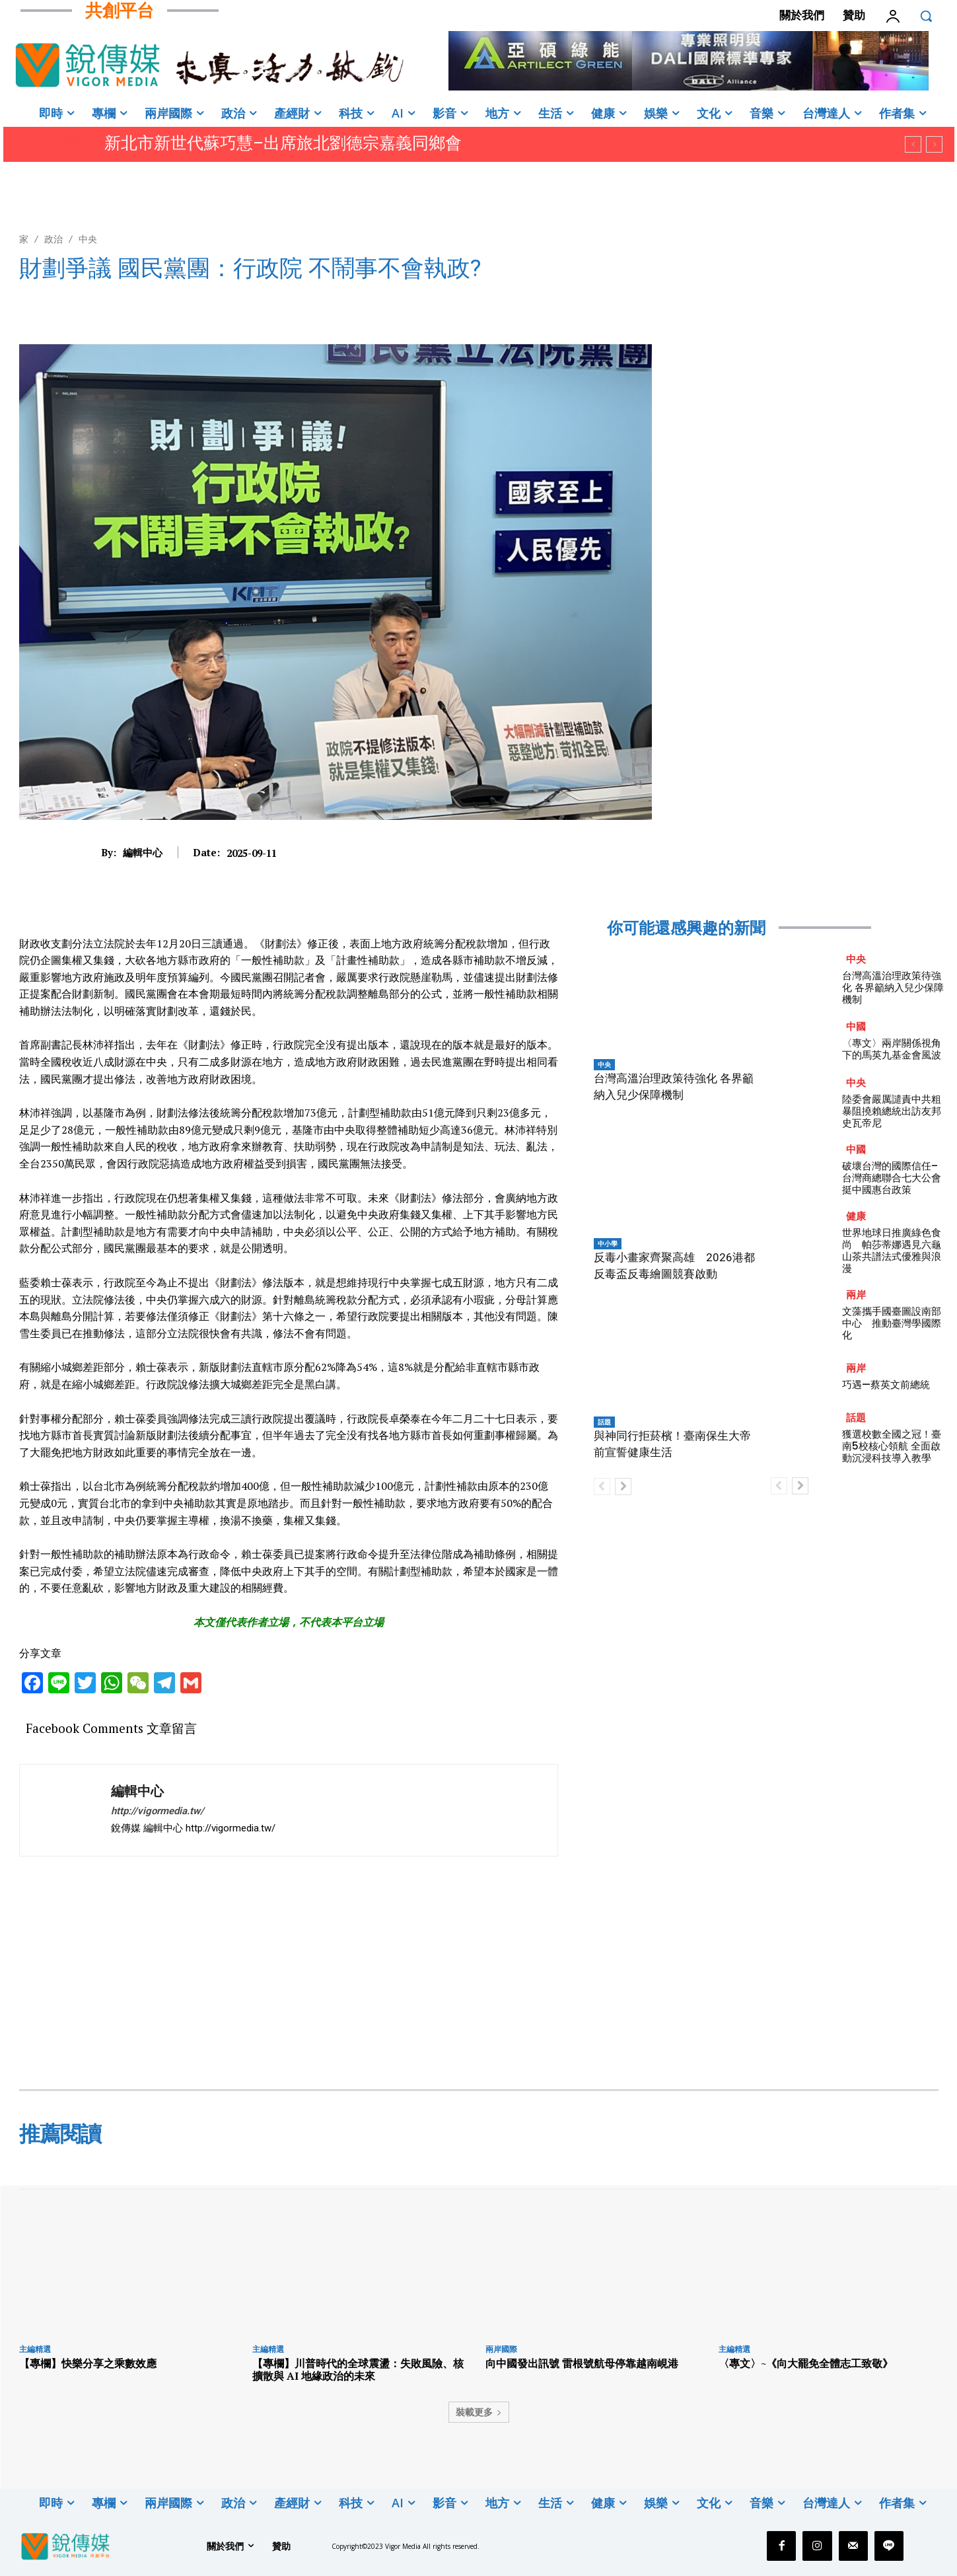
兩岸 (856, 1295)
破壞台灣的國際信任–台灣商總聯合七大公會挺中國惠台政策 (891, 1177)
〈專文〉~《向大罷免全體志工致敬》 (806, 2363)
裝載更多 (479, 2412)
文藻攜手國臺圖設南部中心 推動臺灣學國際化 (891, 1323)
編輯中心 (142, 852)
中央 (88, 239)
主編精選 (35, 2349)
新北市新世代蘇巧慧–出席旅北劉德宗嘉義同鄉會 (283, 143)
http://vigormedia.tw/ (157, 1811)
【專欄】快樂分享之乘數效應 (88, 2363)
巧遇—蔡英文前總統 (886, 1384)
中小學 (608, 1243)
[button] (926, 16)
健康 (856, 1216)
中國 (856, 1026)
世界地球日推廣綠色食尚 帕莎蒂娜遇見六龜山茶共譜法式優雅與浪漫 (891, 1250)
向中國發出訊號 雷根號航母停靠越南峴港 (581, 2363)
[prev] (913, 144)
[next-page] (623, 1486)
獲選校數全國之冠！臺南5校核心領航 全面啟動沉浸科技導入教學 (891, 1446)
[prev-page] (602, 1486)
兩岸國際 (501, 2349)
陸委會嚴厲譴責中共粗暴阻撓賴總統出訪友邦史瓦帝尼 (891, 1111)
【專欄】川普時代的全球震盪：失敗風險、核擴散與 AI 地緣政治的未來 (358, 2369)
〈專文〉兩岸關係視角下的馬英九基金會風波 (893, 1049)
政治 (53, 239)
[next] (934, 144)
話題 (604, 1421)
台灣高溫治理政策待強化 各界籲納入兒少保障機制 (893, 987)
